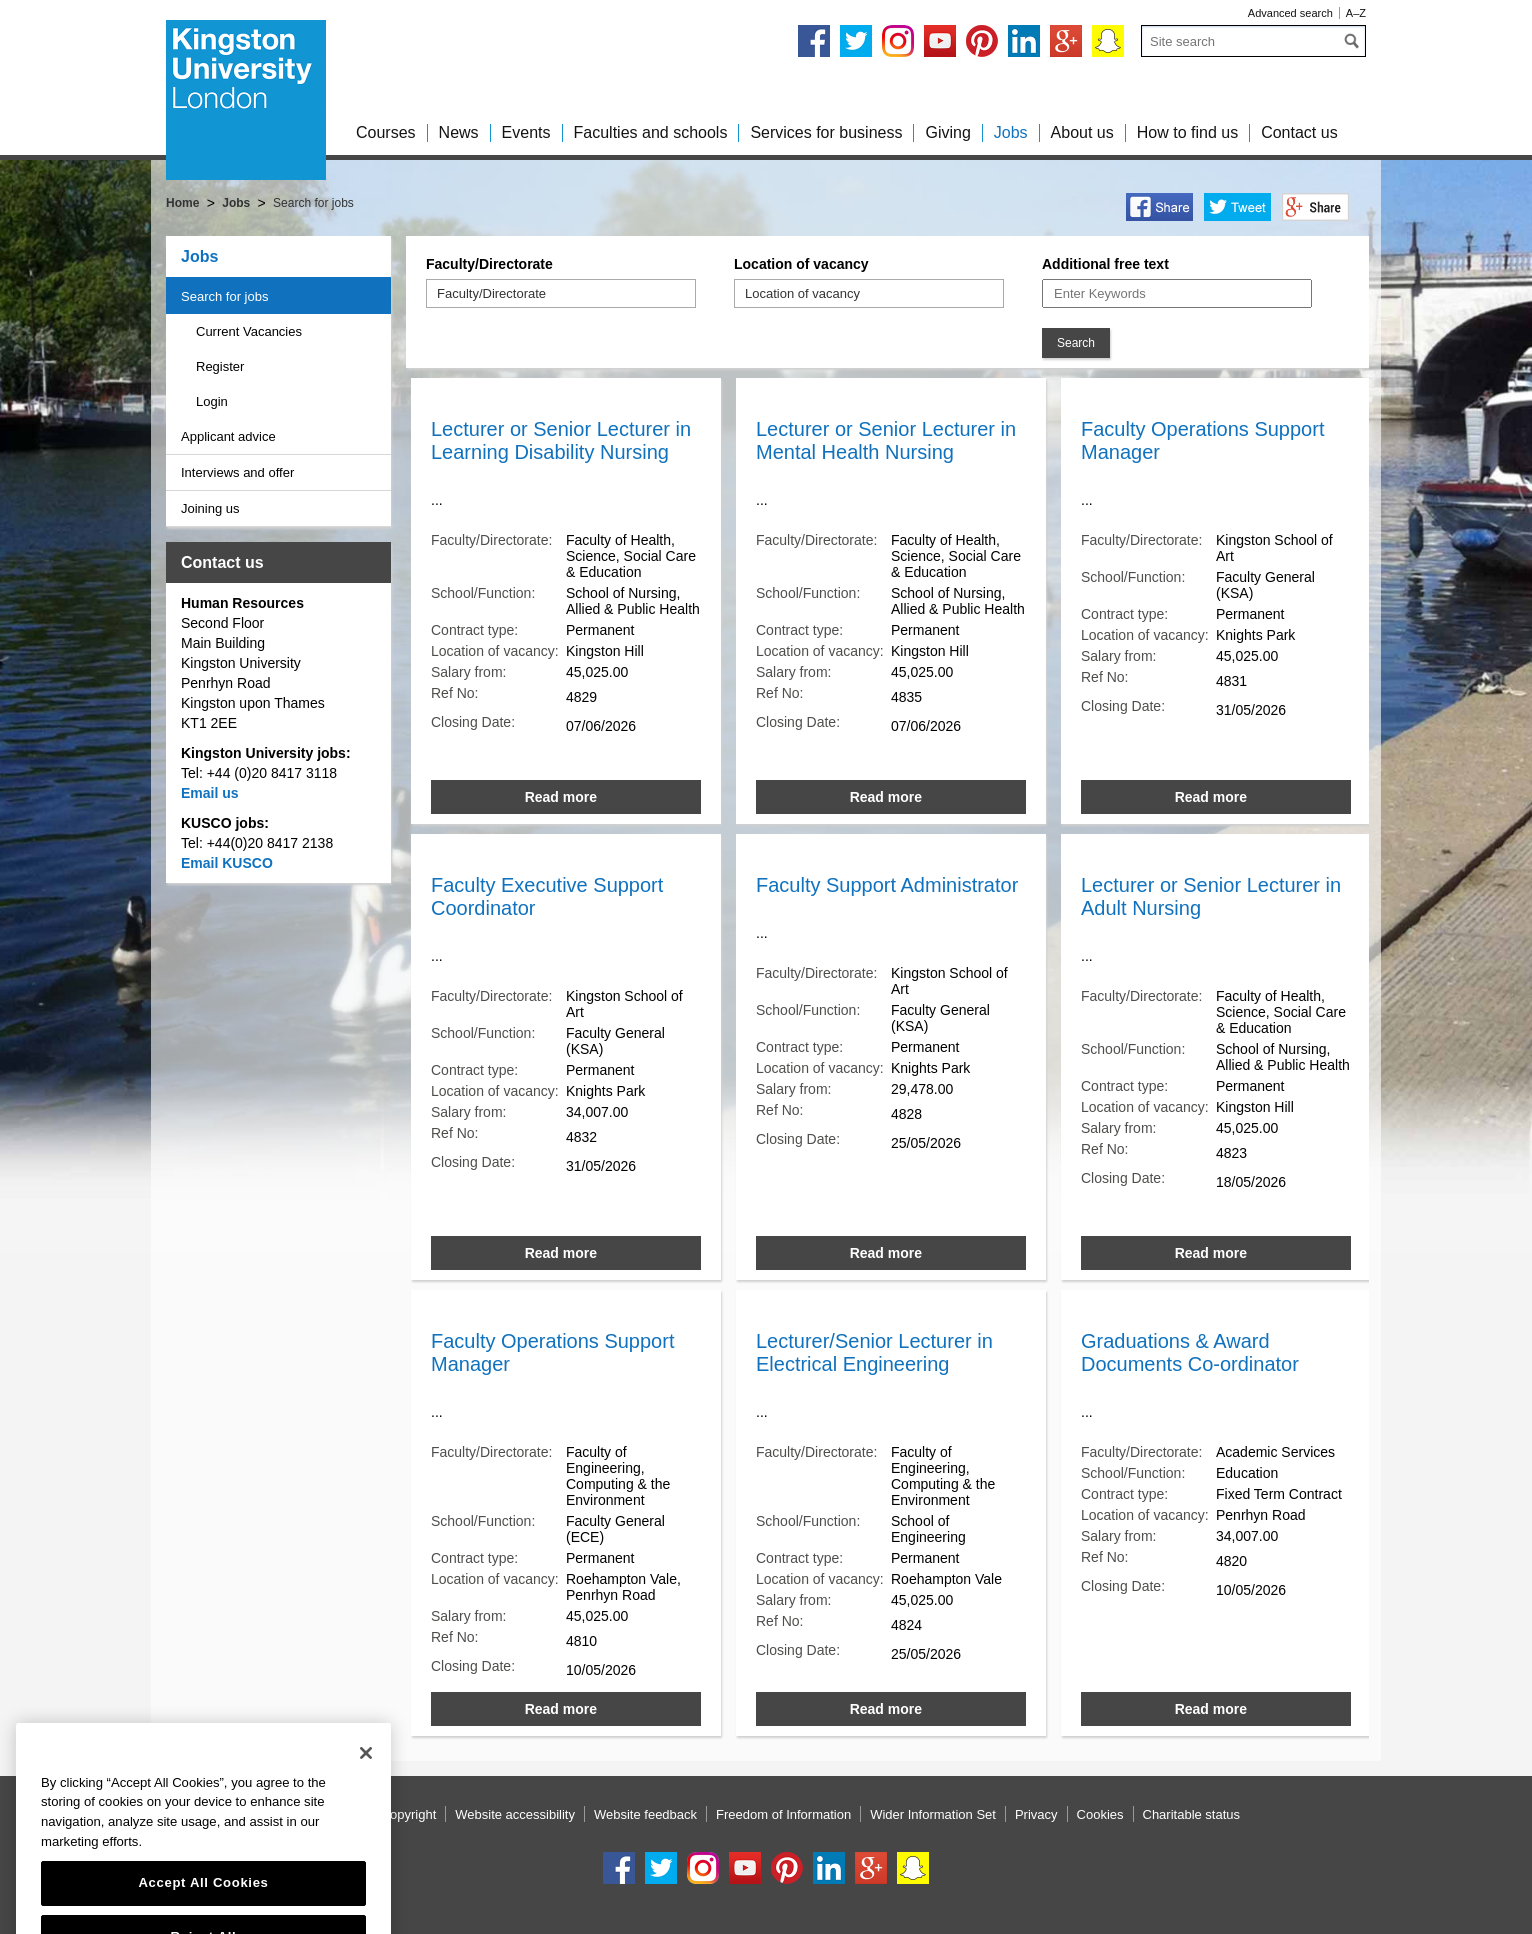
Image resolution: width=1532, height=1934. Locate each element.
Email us (210, 793)
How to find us (1187, 132)
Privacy (1036, 1814)
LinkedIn (1024, 41)
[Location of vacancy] (829, 293)
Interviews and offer (237, 472)
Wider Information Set (933, 1814)
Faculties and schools (651, 132)
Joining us (210, 508)
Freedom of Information (783, 1814)
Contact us (1299, 132)
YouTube (940, 41)
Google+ (1066, 41)
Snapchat (1108, 41)
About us (1082, 132)
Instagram (898, 41)
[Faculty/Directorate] (521, 293)
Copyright (409, 1814)
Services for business (826, 132)
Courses (386, 132)
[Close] (366, 1807)
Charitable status (1192, 1814)
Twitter (856, 41)
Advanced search (1290, 13)
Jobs (1011, 132)
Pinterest (982, 41)
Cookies (1100, 1814)
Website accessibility (515, 1814)
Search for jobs (224, 296)
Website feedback (645, 1814)
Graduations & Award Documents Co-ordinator (1190, 1352)
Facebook (814, 41)
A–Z (1356, 13)
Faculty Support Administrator (887, 885)
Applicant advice (228, 436)
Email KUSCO (227, 863)
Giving (947, 132)
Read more (561, 797)
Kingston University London (246, 100)
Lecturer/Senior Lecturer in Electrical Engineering (874, 1352)
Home (182, 203)
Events (526, 132)
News (459, 132)
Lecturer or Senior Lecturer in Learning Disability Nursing (561, 440)
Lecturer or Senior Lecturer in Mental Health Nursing (886, 440)
